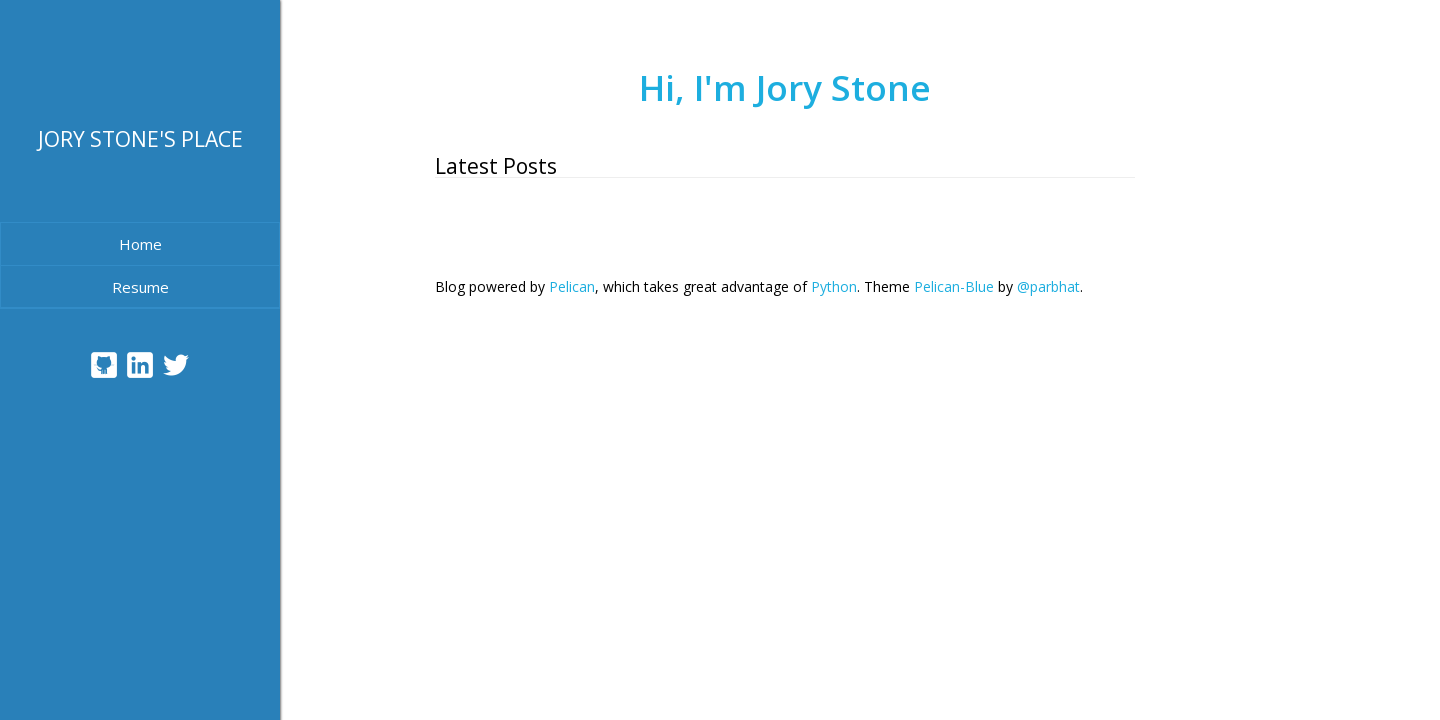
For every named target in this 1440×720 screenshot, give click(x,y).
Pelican (572, 286)
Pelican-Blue (954, 286)
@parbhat (1048, 286)
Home (140, 244)
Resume (140, 287)
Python (834, 286)
